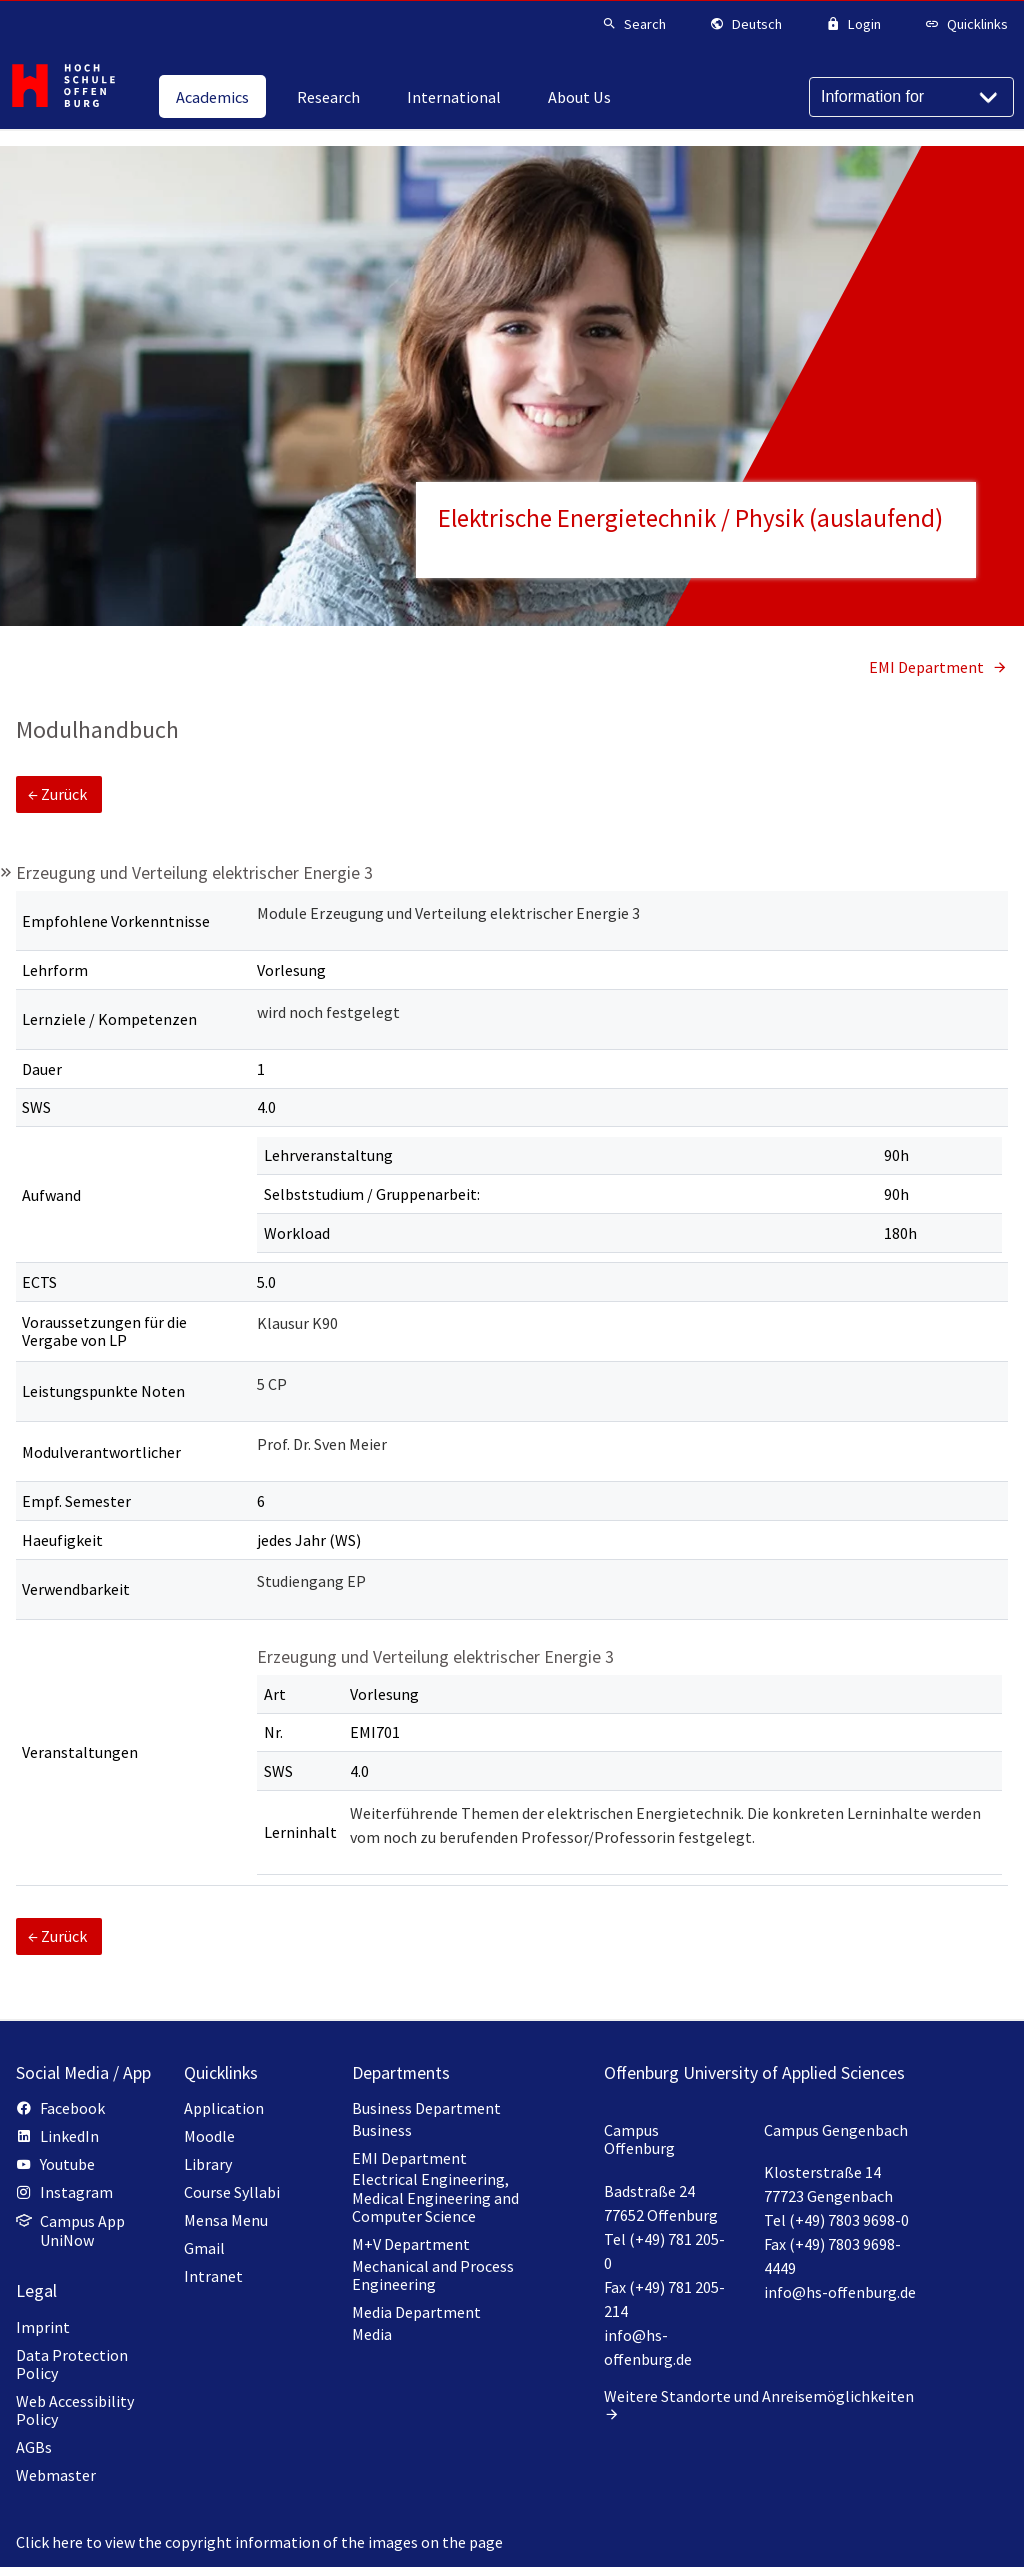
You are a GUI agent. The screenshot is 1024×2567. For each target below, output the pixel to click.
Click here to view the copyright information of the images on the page (259, 2542)
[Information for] (911, 97)
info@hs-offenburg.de (840, 2292)
